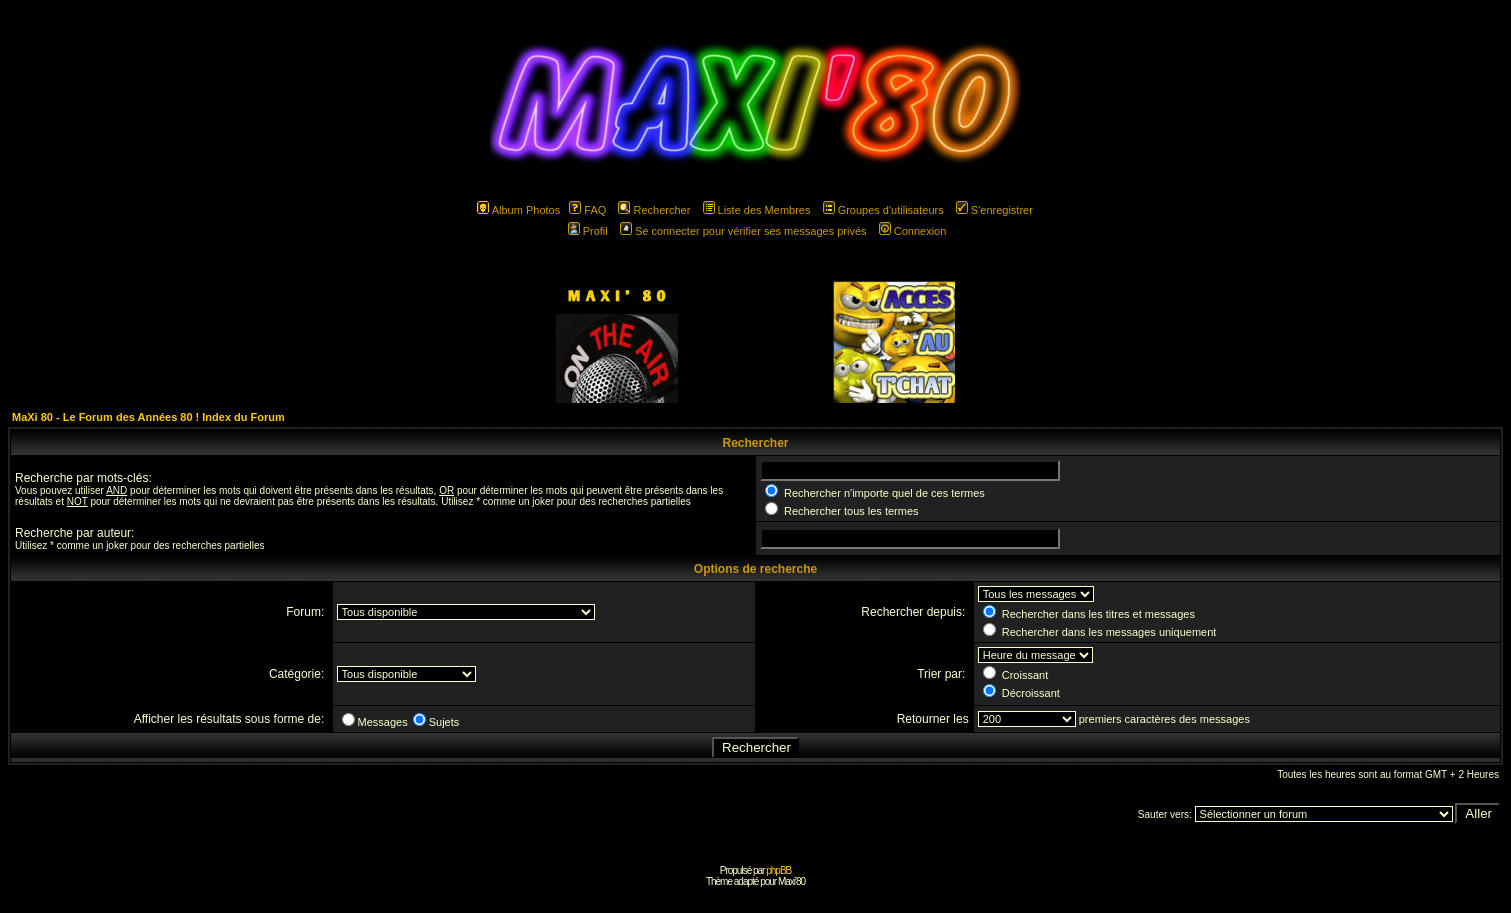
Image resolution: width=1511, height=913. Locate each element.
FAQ (587, 210)
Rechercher (654, 210)
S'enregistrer (994, 210)
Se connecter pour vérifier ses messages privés (743, 231)
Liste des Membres (757, 210)
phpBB (778, 870)
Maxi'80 (791, 881)
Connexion (913, 231)
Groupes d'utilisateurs (883, 210)
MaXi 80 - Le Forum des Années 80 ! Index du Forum (148, 417)
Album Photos (518, 210)
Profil (588, 231)
